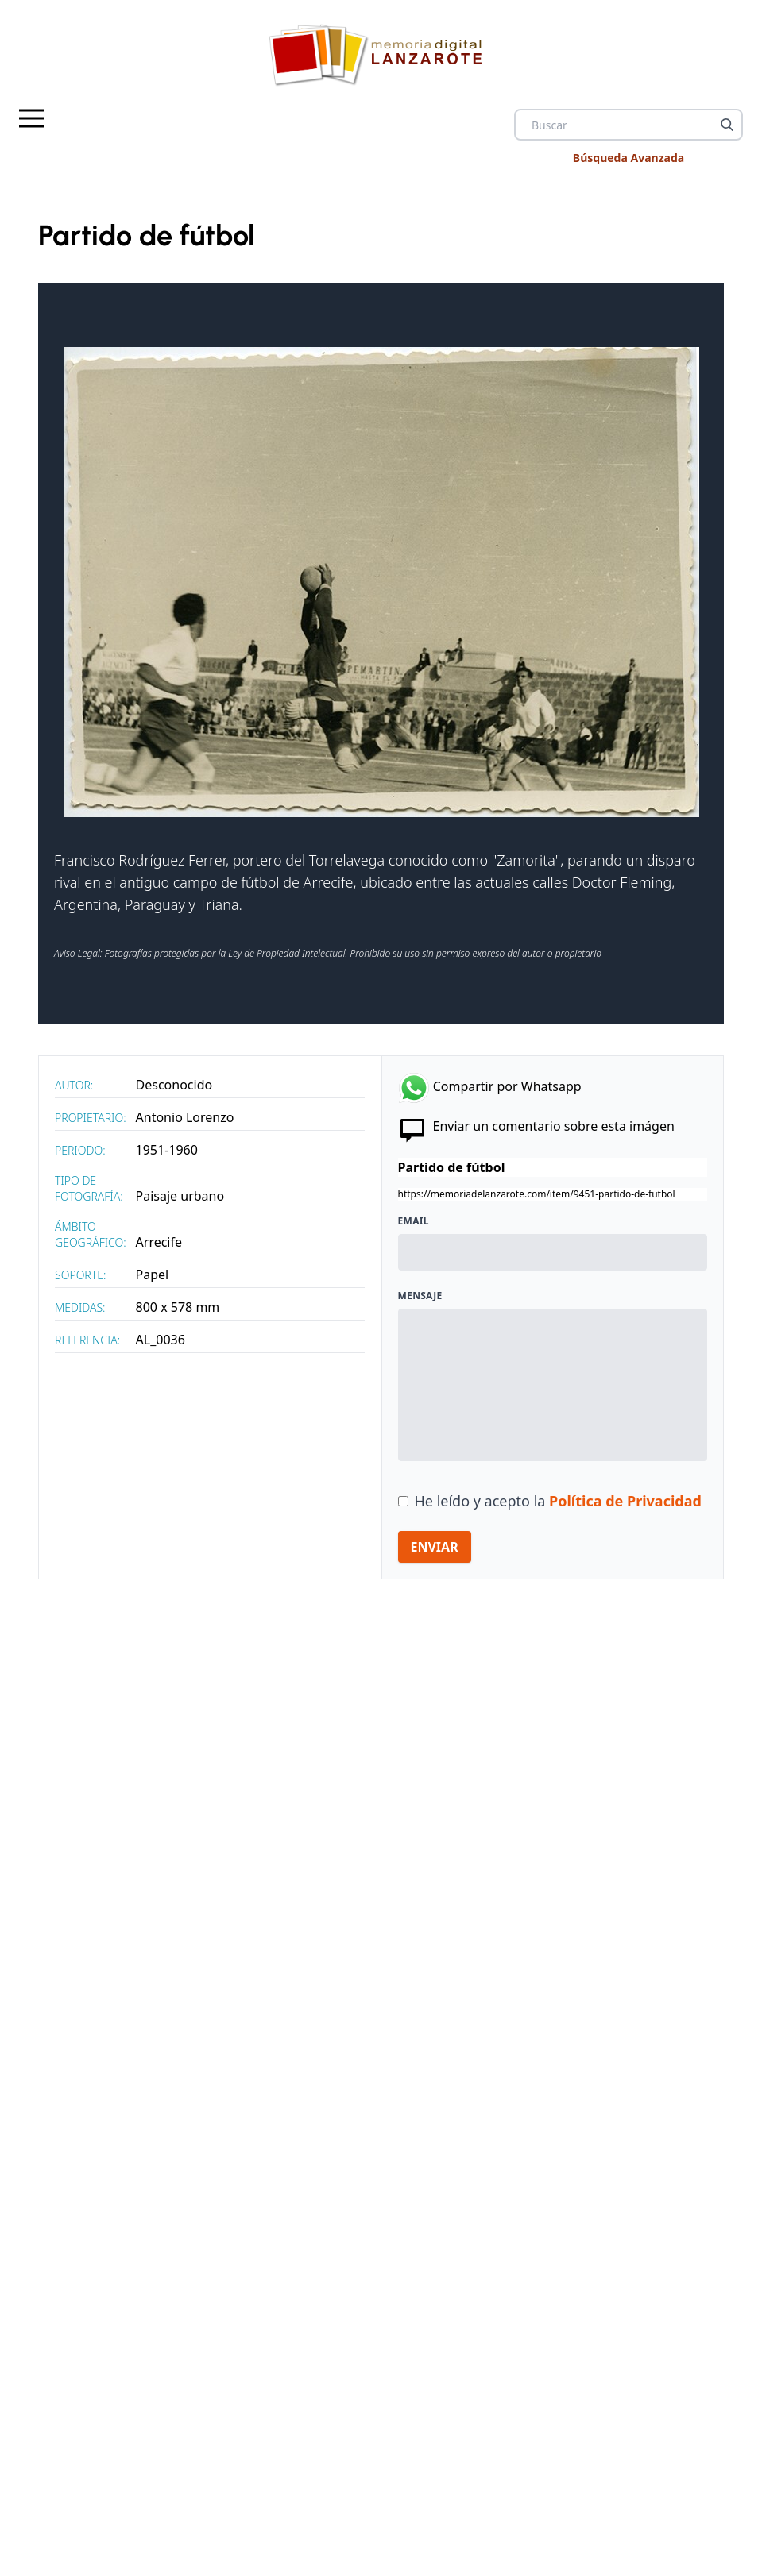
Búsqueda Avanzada (628, 157)
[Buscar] (727, 125)
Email (413, 1221)
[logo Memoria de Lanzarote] (381, 54)
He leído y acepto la (558, 1500)
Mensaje (420, 1296)
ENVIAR (434, 1547)
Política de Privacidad (625, 1500)
